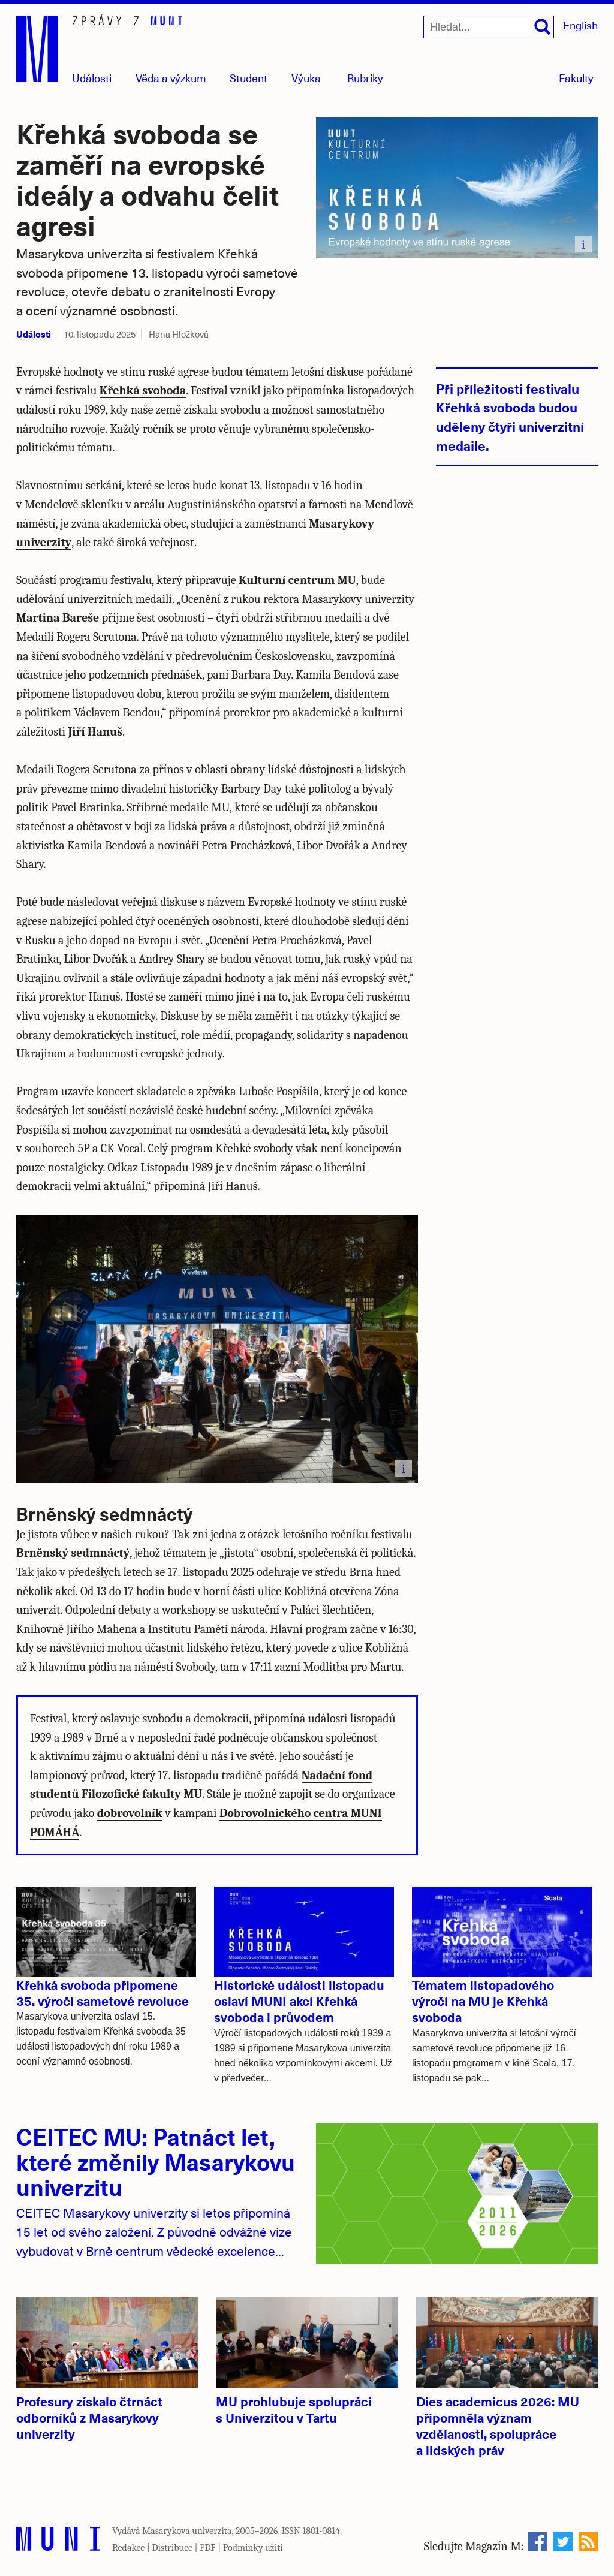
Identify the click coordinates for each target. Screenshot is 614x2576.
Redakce (128, 2547)
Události (92, 77)
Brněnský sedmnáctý (73, 1553)
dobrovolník (129, 1813)
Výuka (306, 77)
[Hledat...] (488, 27)
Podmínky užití (253, 2547)
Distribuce (172, 2547)
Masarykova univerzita (187, 2531)
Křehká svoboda (143, 390)
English (580, 24)
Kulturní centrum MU (297, 580)
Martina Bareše (57, 618)
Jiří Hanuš (95, 732)
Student (248, 77)
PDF (208, 2547)
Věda (171, 77)
